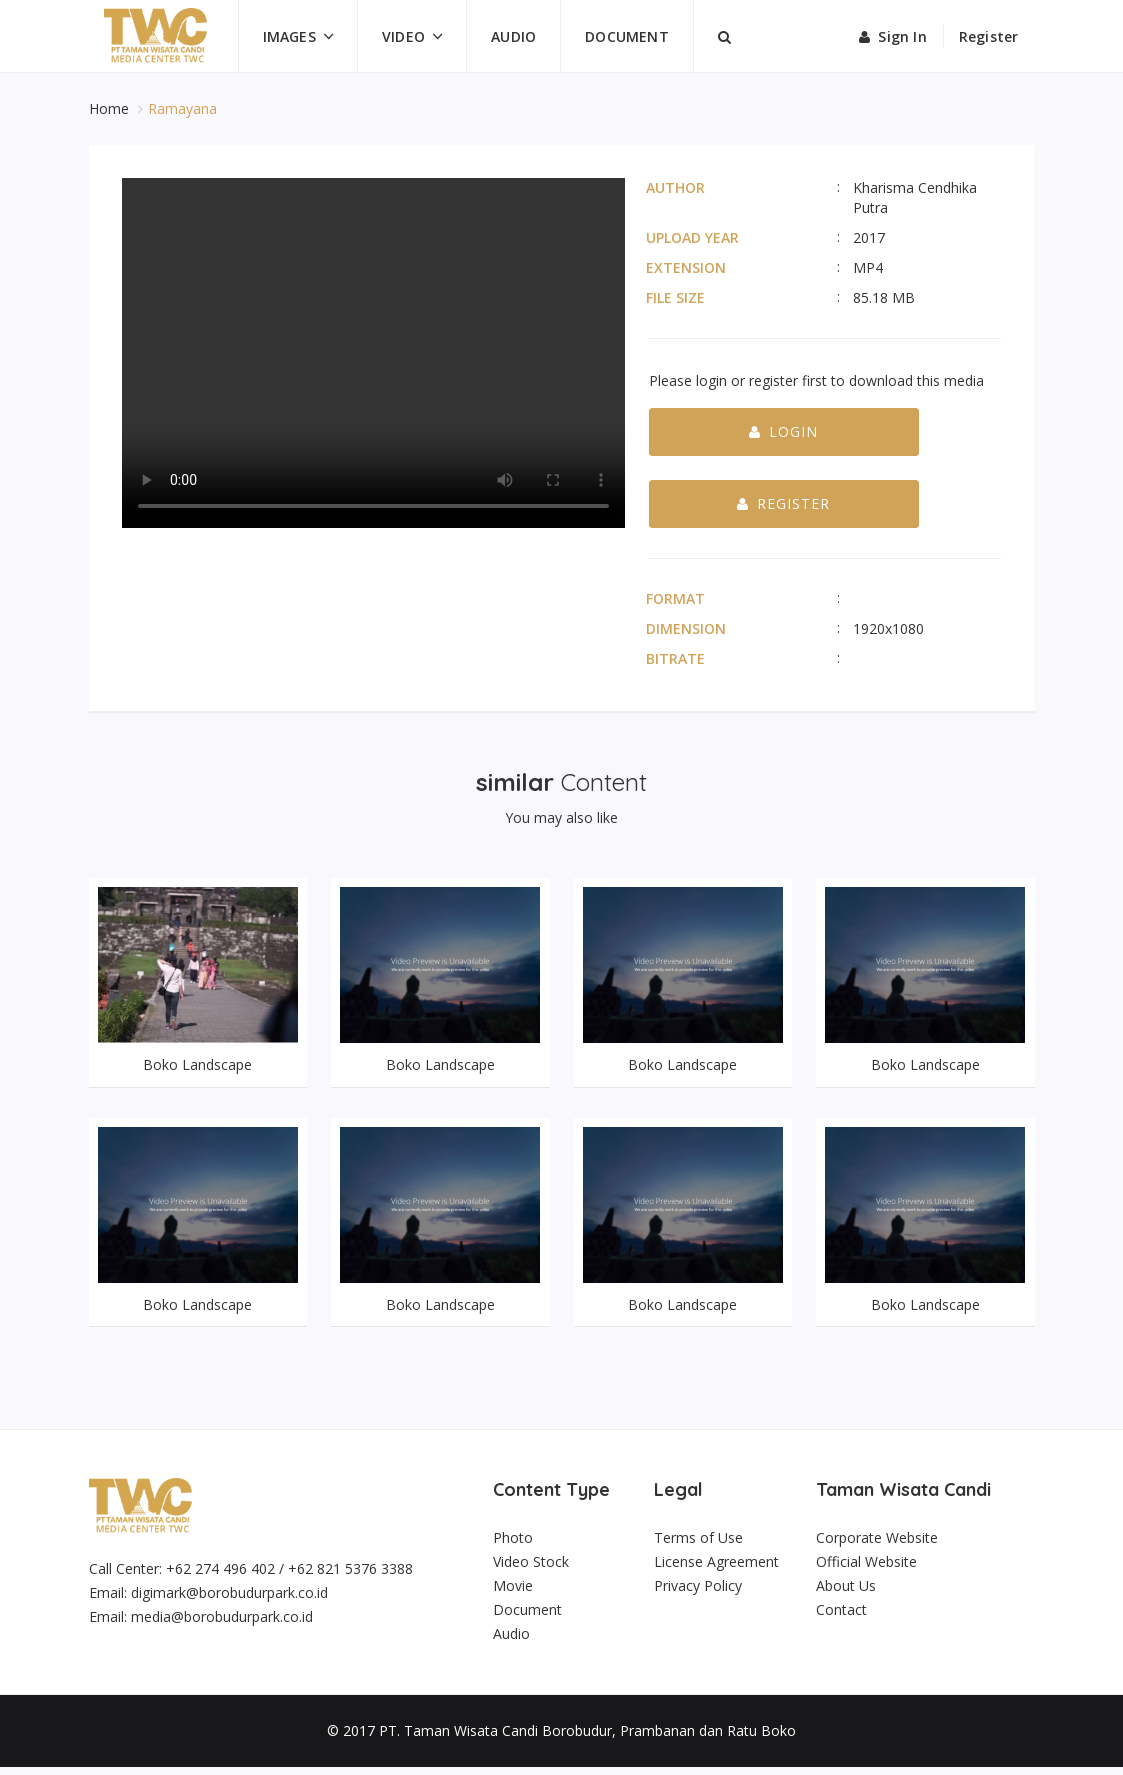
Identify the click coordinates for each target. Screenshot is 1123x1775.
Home (111, 108)
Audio (513, 36)
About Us (846, 1593)
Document (627, 36)
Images (289, 36)
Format (675, 598)
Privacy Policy (698, 1593)
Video (403, 36)
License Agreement (716, 1569)
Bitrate (675, 658)
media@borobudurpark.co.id (222, 1624)
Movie (513, 1593)
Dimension (686, 628)
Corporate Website (877, 1545)
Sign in (893, 36)
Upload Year (692, 237)
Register (989, 36)
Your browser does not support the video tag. (373, 353)
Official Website (866, 1569)
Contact (841, 1617)
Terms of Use (698, 1545)
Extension (686, 267)
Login (783, 431)
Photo (513, 1545)
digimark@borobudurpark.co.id (229, 1600)
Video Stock (531, 1569)
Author (675, 187)
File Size (675, 297)
